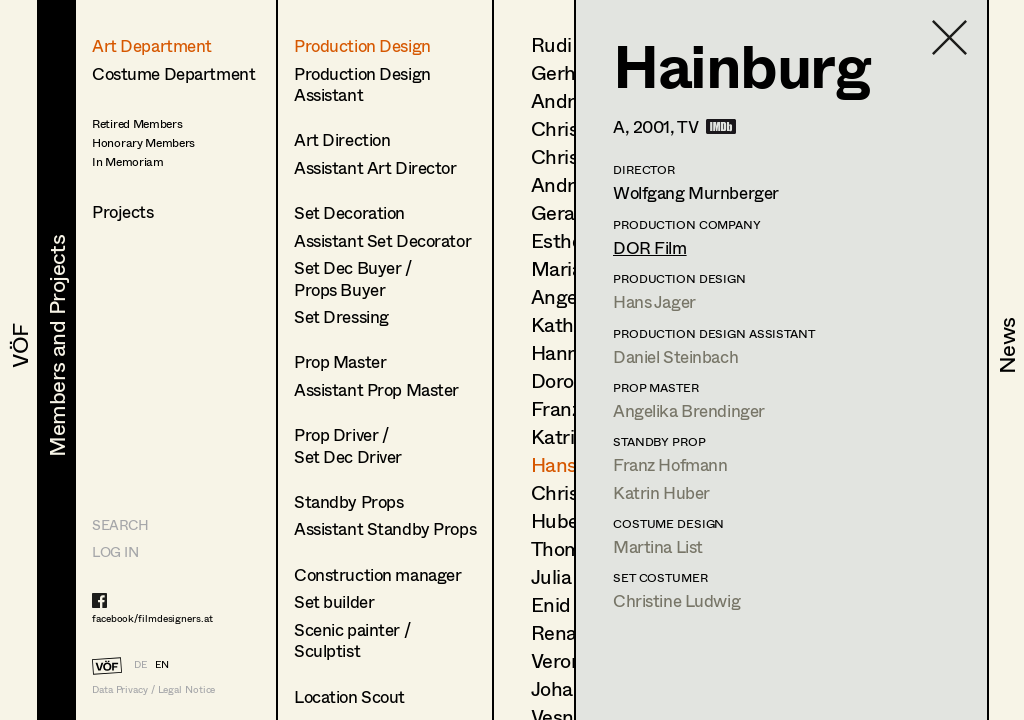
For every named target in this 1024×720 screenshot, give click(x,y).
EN (162, 664)
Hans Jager (654, 301)
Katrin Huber (661, 492)
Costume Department (173, 73)
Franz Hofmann (670, 464)
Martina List (658, 546)
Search (120, 524)
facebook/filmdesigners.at (152, 618)
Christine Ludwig (676, 600)
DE (140, 664)
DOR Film (650, 247)
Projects (123, 211)
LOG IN (115, 551)
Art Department (152, 45)
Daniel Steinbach (675, 356)
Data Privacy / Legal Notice (153, 689)
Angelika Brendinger (689, 410)
